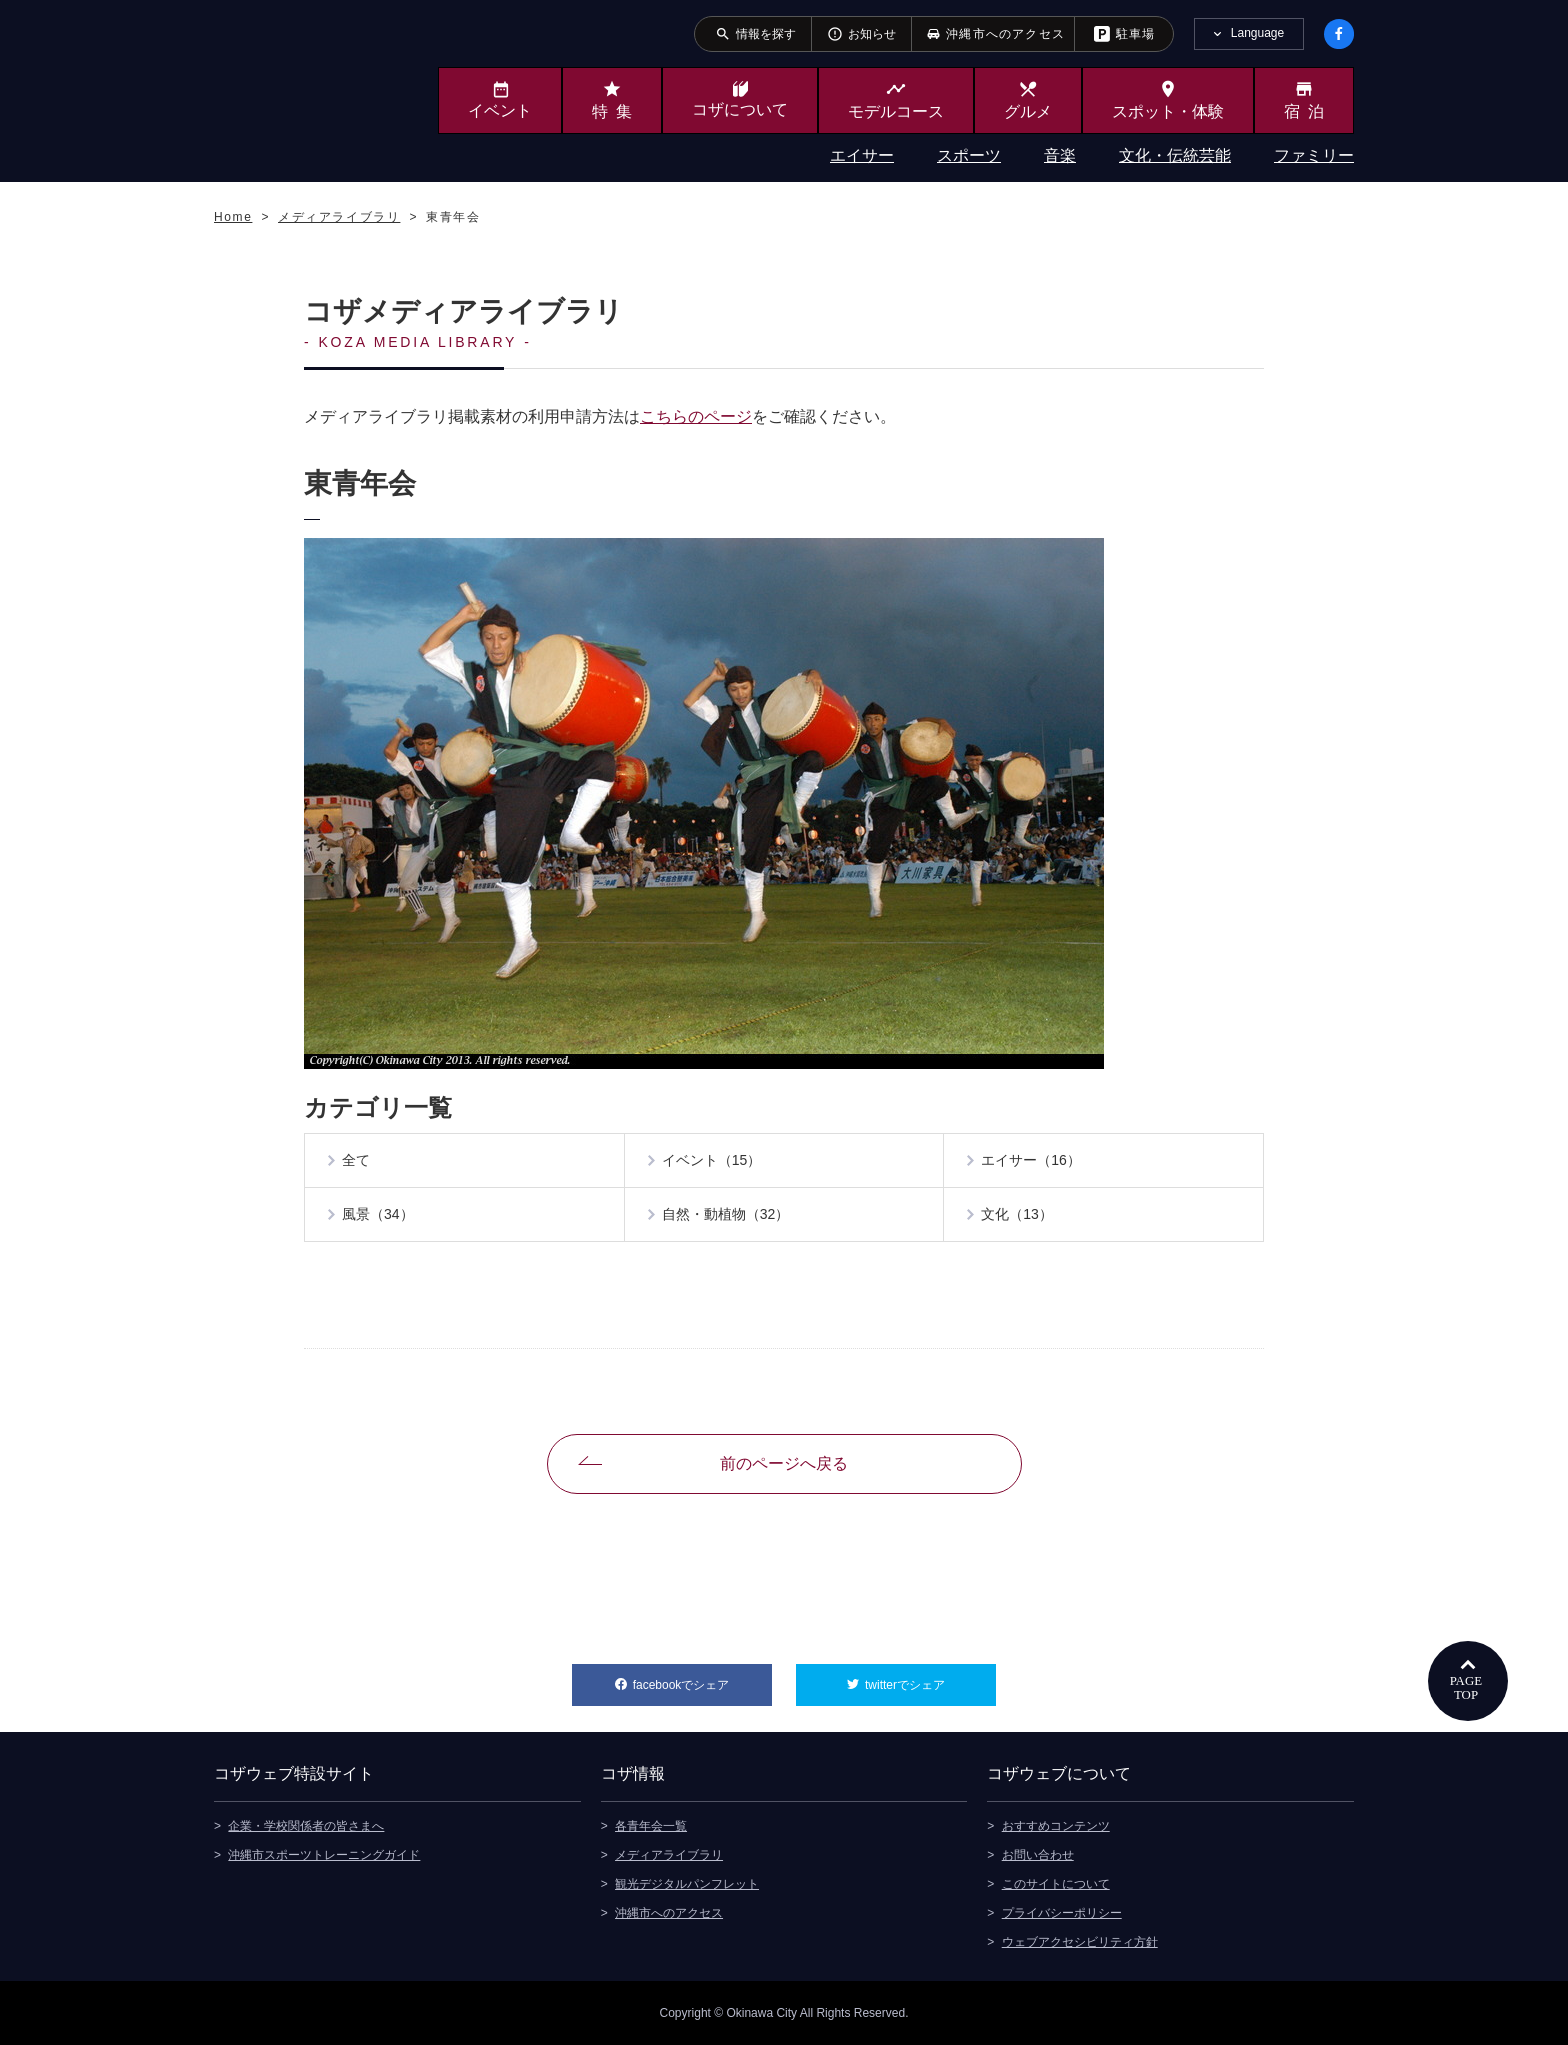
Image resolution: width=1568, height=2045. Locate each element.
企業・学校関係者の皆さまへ (306, 1826)
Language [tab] (1257, 33)
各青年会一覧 (651, 1826)
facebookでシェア (702, 1678)
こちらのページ (696, 416)
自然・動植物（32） (726, 1215)
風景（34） (378, 1215)
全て (356, 1161)
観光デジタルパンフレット (687, 1884)
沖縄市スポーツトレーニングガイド (324, 1855)
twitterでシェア (930, 1678)
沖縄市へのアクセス (669, 1913)
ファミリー (1314, 155)
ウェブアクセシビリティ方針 (1080, 1942)
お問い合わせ (1038, 1855)
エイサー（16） (1031, 1161)
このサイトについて (1056, 1884)
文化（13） (1017, 1215)
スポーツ (969, 155)
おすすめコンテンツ (1056, 1826)
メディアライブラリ (669, 1855)
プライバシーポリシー (1062, 1913)
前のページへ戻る (784, 1463)
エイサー (862, 155)
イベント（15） (712, 1161)
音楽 (1060, 155)
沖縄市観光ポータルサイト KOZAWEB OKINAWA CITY (296, 88)
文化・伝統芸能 (1175, 155)
